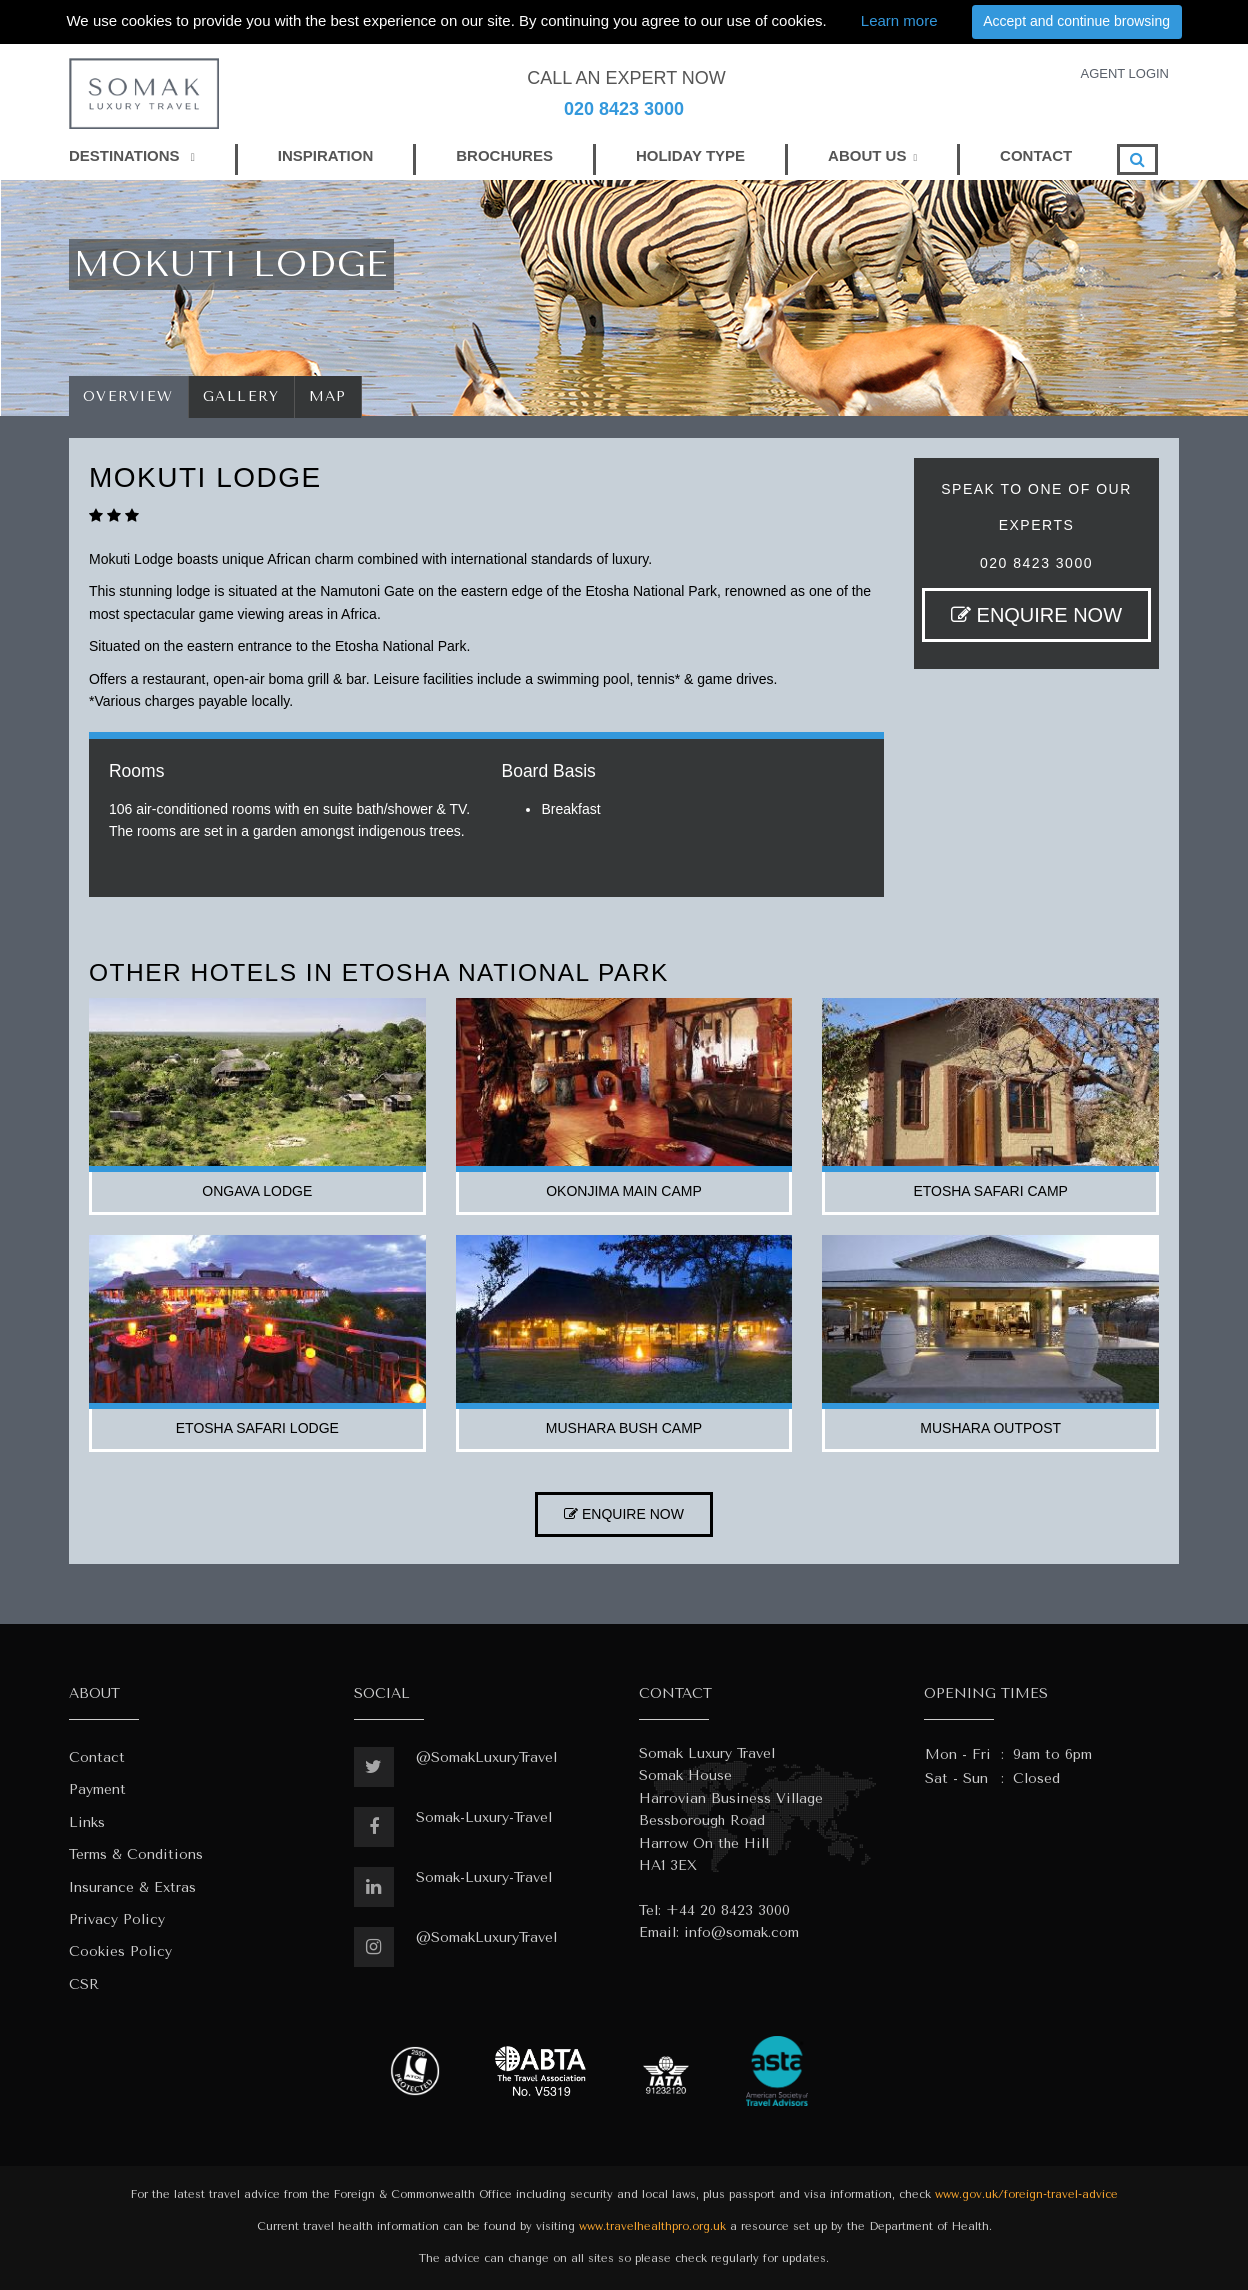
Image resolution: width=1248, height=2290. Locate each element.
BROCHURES (504, 155)
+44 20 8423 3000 (728, 1910)
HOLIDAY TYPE (690, 155)
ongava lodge (257, 1191)
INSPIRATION (326, 155)
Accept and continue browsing (1076, 21)
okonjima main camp (624, 1191)
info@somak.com (741, 1932)
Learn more (899, 20)
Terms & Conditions (136, 1854)
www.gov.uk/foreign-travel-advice (1026, 2194)
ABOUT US (867, 155)
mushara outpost (990, 1428)
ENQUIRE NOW (1036, 615)
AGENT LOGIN (1124, 73)
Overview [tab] (128, 396)
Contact (97, 1757)
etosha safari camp (990, 1191)
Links (87, 1822)
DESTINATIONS (132, 155)
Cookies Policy (120, 1951)
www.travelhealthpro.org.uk (652, 2226)
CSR (84, 1984)
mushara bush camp (624, 1428)
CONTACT (1036, 155)
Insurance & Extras (132, 1887)
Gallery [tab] (241, 396)
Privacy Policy (117, 1919)
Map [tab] (328, 396)
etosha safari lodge (257, 1428)
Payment (97, 1789)
